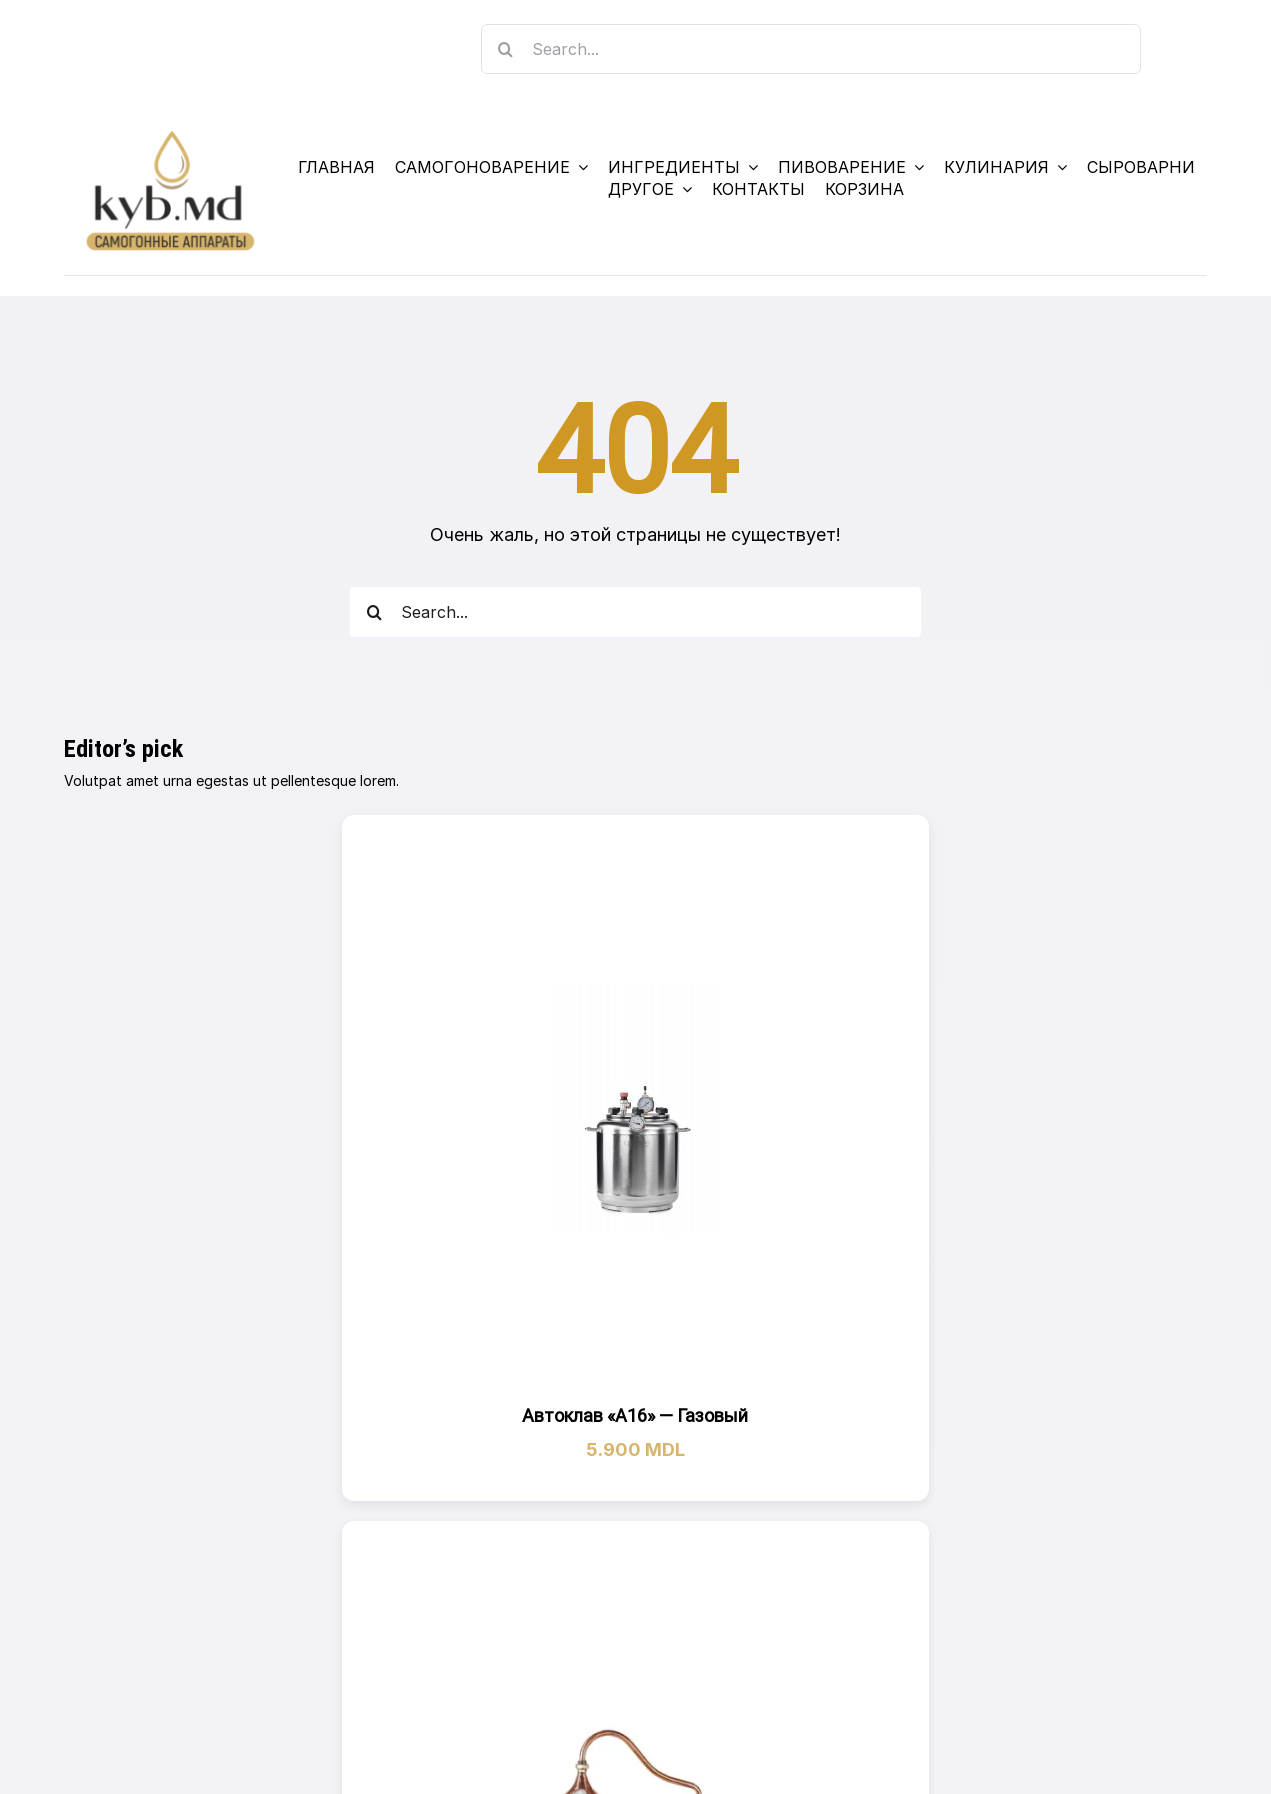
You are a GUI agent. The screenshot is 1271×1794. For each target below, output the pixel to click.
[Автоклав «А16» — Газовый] (635, 1109)
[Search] (506, 49)
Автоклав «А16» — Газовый (635, 1415)
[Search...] (811, 49)
